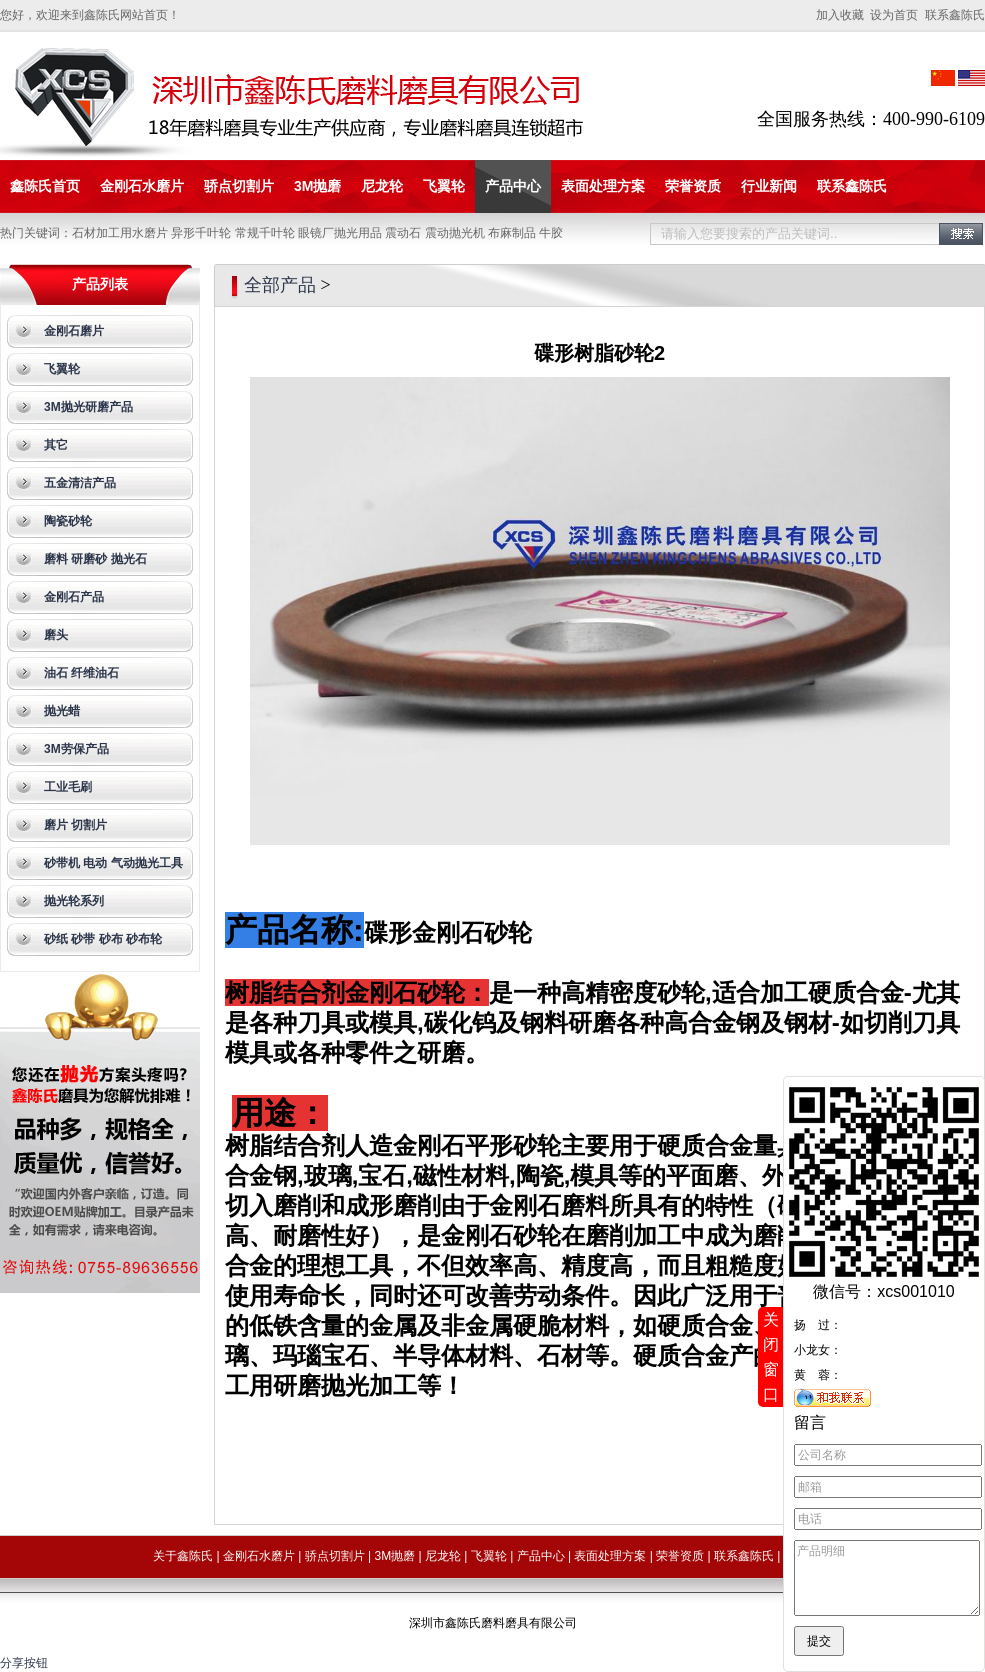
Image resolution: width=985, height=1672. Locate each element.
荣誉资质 (693, 186)
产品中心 (513, 186)
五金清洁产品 (80, 483)
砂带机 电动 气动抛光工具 (113, 863)
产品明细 (887, 1570)
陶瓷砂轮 (68, 521)
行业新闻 (769, 186)
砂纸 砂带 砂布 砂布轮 (103, 939)
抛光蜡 (62, 711)
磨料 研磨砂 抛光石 (95, 559)
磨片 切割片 (75, 825)
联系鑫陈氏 (852, 186)
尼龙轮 (382, 186)
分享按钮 (24, 1663)
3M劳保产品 (76, 749)
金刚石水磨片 (142, 186)
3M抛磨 (317, 186)
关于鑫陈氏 (183, 1556)
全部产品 (280, 285)
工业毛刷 (68, 787)
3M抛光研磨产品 (88, 407)
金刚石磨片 (74, 331)
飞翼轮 (444, 186)
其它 (56, 445)
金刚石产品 (74, 597)
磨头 (56, 635)
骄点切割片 (239, 186)
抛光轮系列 (74, 901)
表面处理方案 (603, 186)
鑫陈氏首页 (45, 186)
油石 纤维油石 (81, 673)
